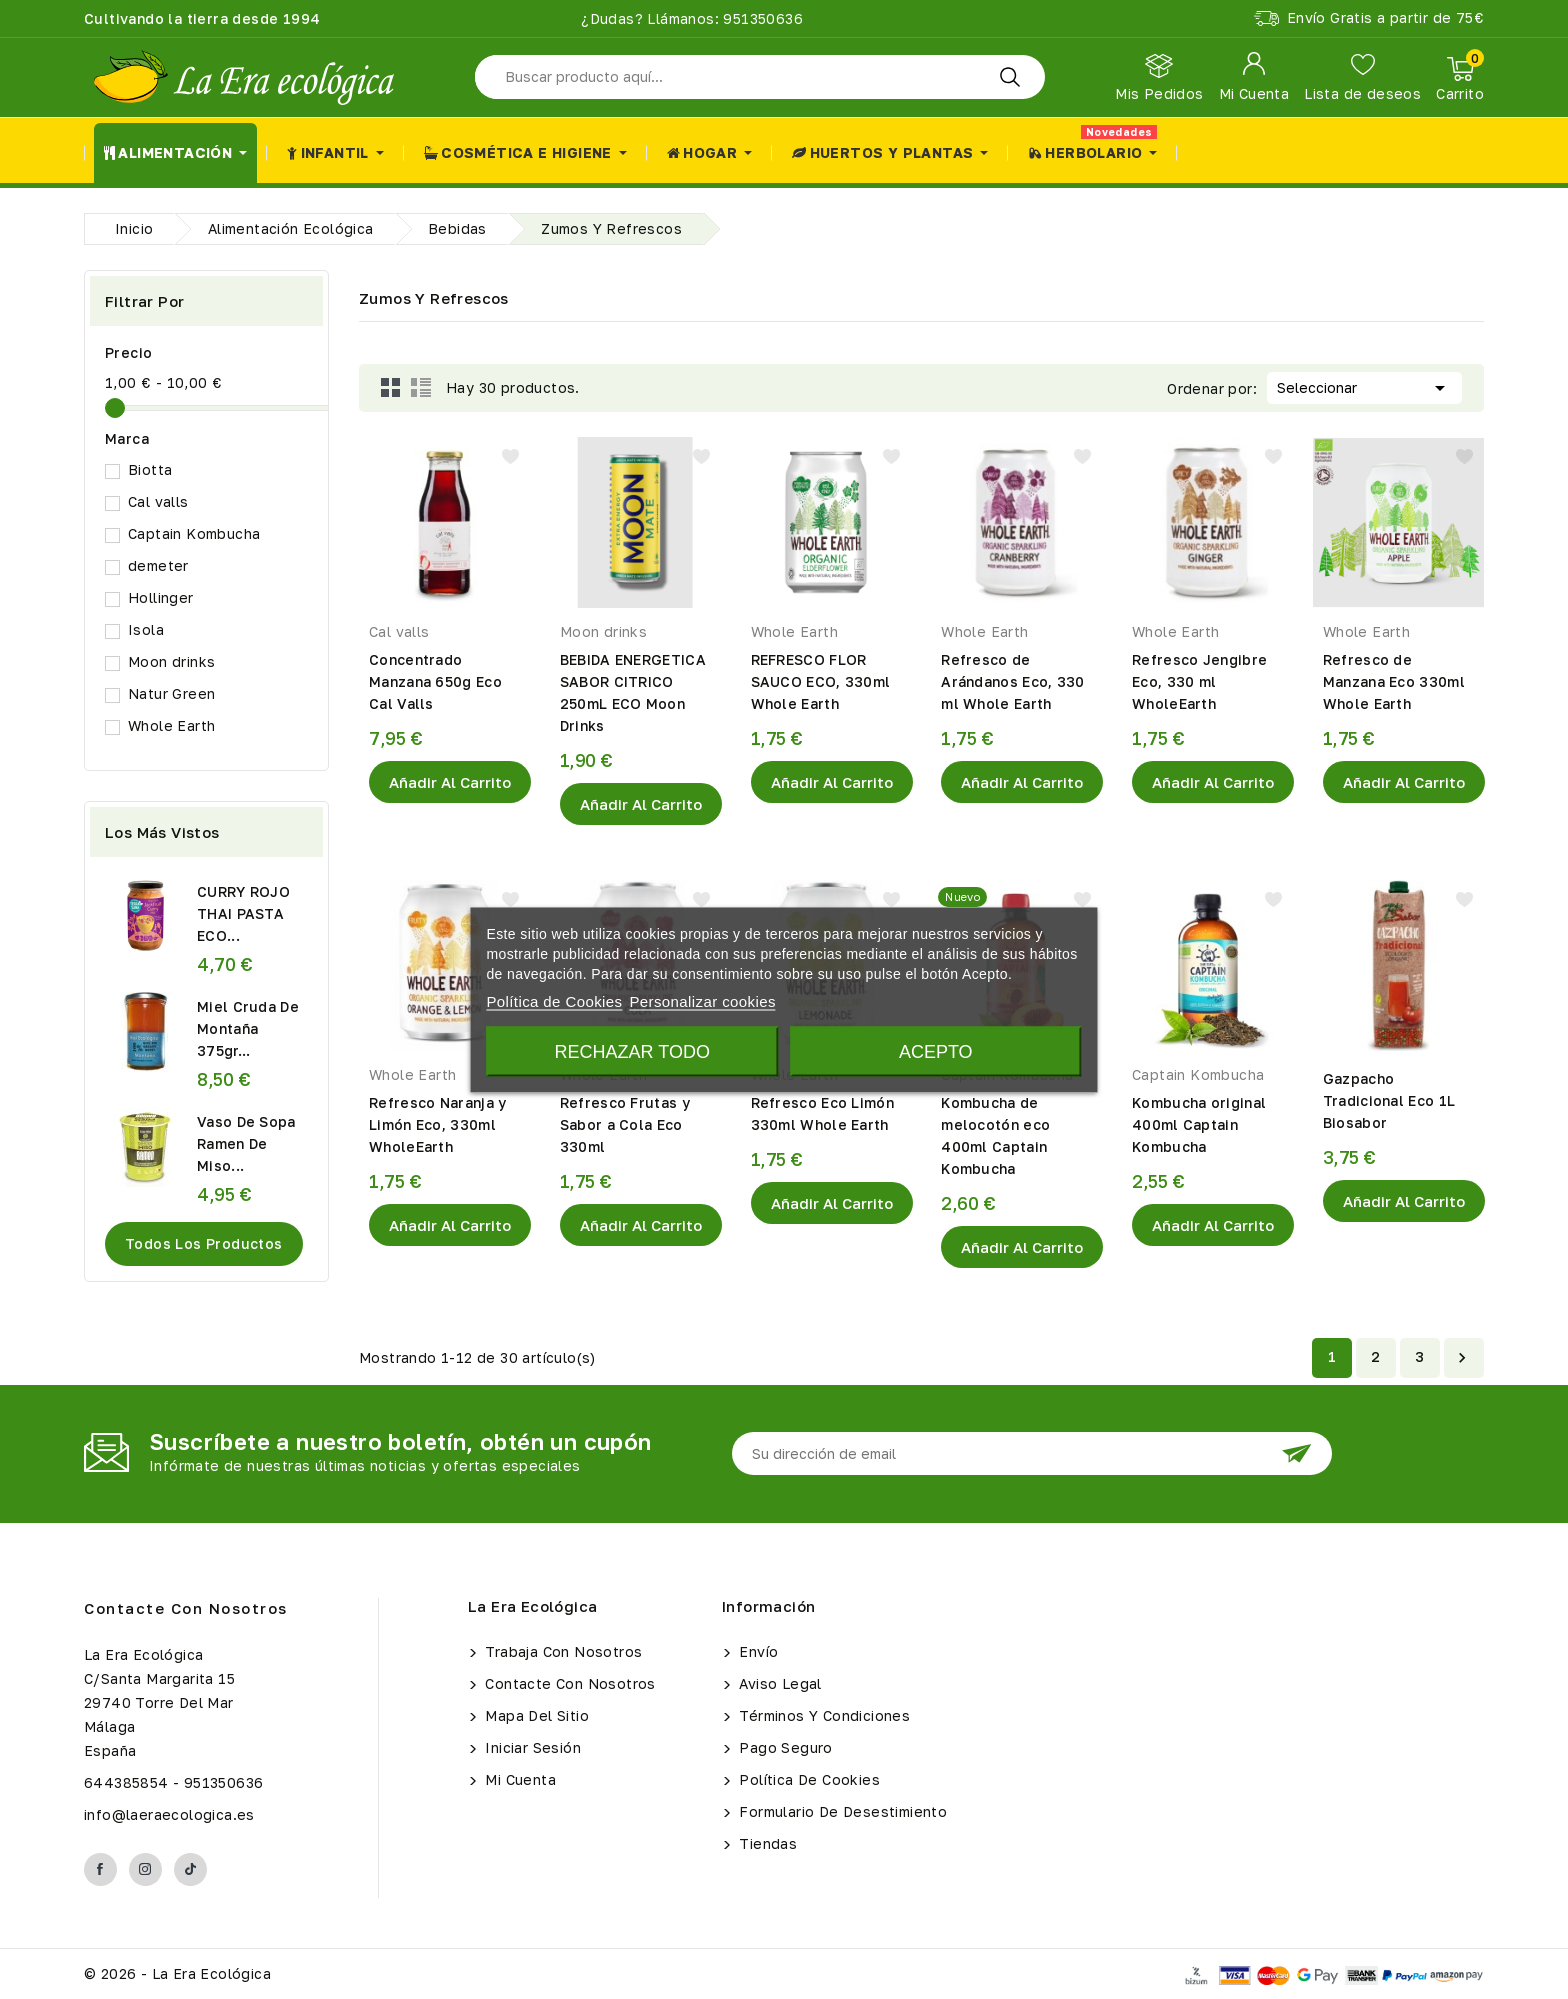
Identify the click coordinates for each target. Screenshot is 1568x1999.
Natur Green (171, 693)
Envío (756, 1651)
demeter (158, 565)
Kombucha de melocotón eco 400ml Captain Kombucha (995, 1135)
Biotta (150, 469)
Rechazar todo (632, 1051)
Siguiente (1462, 1358)
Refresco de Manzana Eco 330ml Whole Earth (1394, 681)
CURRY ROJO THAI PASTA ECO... (243, 913)
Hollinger (161, 597)
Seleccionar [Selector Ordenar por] (1364, 386)
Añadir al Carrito (450, 782)
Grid (391, 388)
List (421, 388)
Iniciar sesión (531, 1747)
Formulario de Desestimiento (841, 1811)
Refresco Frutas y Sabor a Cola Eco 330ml (625, 1124)
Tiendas (766, 1843)
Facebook (100, 1869)
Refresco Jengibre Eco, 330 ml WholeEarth (1199, 681)
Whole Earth (171, 725)
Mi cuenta (518, 1779)
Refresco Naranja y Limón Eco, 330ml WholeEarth (437, 1124)
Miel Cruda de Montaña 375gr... (248, 1028)
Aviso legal (778, 1683)
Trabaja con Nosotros (561, 1651)
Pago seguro (784, 1747)
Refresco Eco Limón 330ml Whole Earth (822, 1113)
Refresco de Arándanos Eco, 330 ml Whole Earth (1012, 681)
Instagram (145, 1869)
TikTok (190, 1869)
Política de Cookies (807, 1779)
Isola (146, 629)
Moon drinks (171, 661)
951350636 (761, 18)
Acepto (936, 1051)
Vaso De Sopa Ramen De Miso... (246, 1143)
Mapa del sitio (535, 1715)
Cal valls (158, 501)
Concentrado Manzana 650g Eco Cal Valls (435, 681)
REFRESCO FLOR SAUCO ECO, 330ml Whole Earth (821, 681)
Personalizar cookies (702, 1000)
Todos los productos (204, 1243)
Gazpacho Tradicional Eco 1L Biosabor (1389, 1100)
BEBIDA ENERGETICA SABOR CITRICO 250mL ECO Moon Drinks (633, 692)
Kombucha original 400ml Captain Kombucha (1199, 1124)
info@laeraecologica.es (169, 1814)
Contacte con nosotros (186, 1608)
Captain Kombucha (194, 533)
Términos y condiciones (822, 1715)
